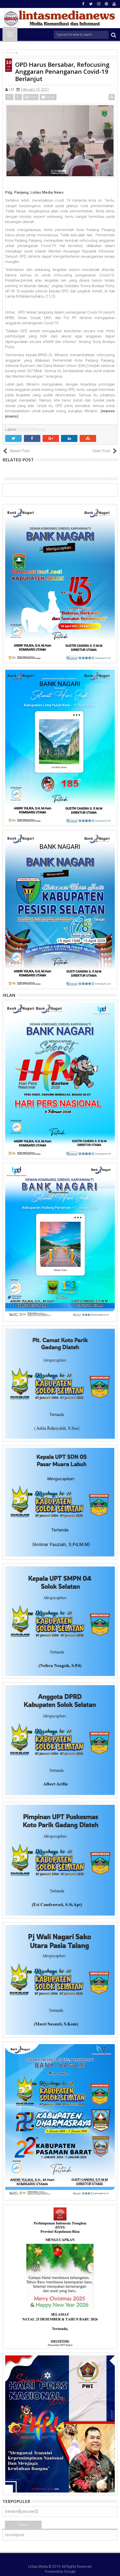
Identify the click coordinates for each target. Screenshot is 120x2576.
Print (30, 97)
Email (48, 97)
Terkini (23, 2525)
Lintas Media (38, 2567)
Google (69, 2572)
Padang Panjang (31, 429)
